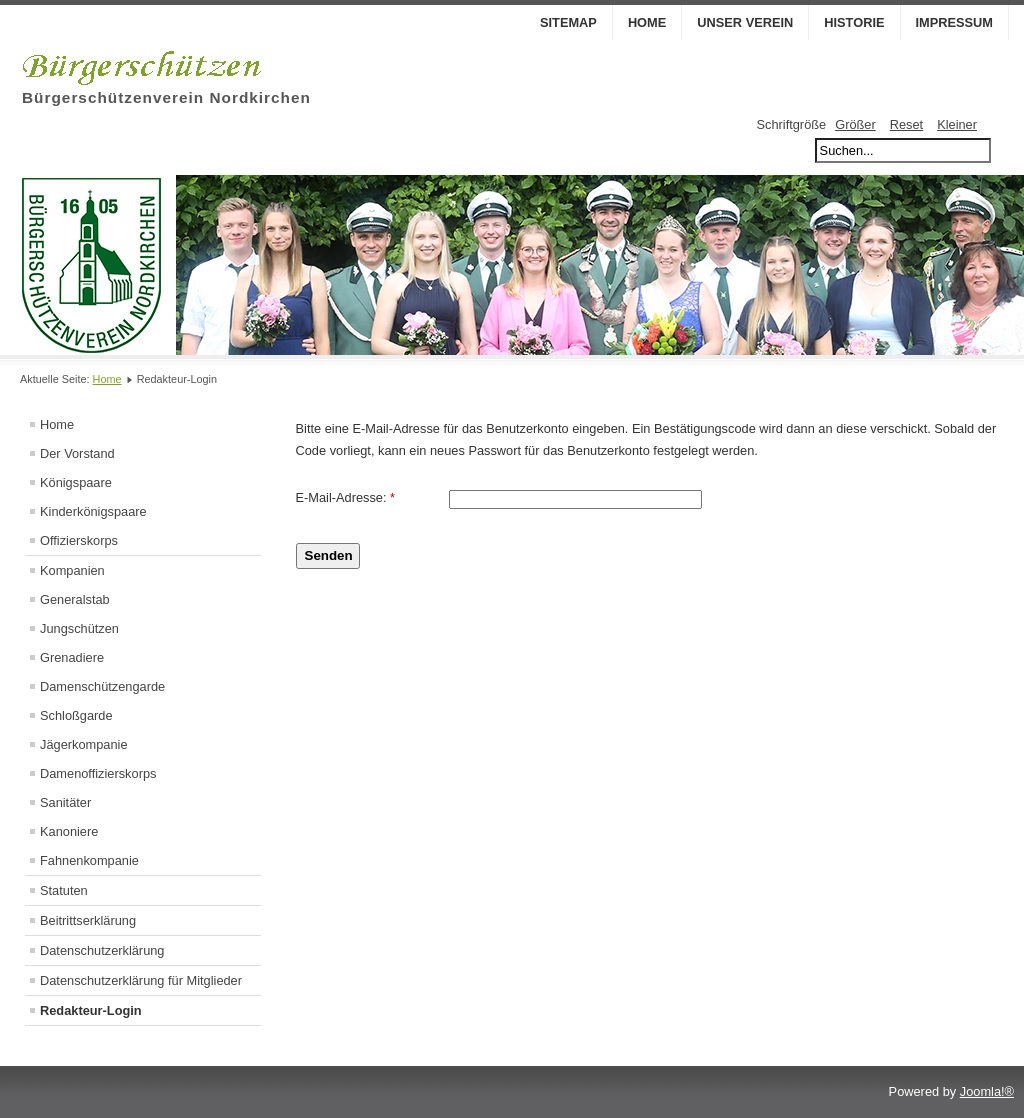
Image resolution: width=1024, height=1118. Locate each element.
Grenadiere (72, 657)
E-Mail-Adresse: (346, 497)
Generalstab (75, 599)
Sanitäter (65, 802)
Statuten (64, 890)
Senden (329, 555)
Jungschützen (79, 628)
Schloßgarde (76, 715)
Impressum (955, 22)
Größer (855, 124)
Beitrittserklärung (88, 920)
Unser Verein (745, 22)
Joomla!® (987, 1091)
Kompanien (72, 570)
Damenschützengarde (102, 686)
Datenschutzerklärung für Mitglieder (141, 980)
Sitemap (568, 22)
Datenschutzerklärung (102, 950)
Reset (906, 124)
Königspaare (76, 482)
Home (647, 22)
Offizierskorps (79, 540)
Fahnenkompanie (89, 860)
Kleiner (957, 124)
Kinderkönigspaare (93, 511)
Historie (854, 22)
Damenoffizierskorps (98, 773)
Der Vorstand (77, 453)
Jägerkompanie (84, 744)
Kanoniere (69, 831)
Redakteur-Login (91, 1010)
